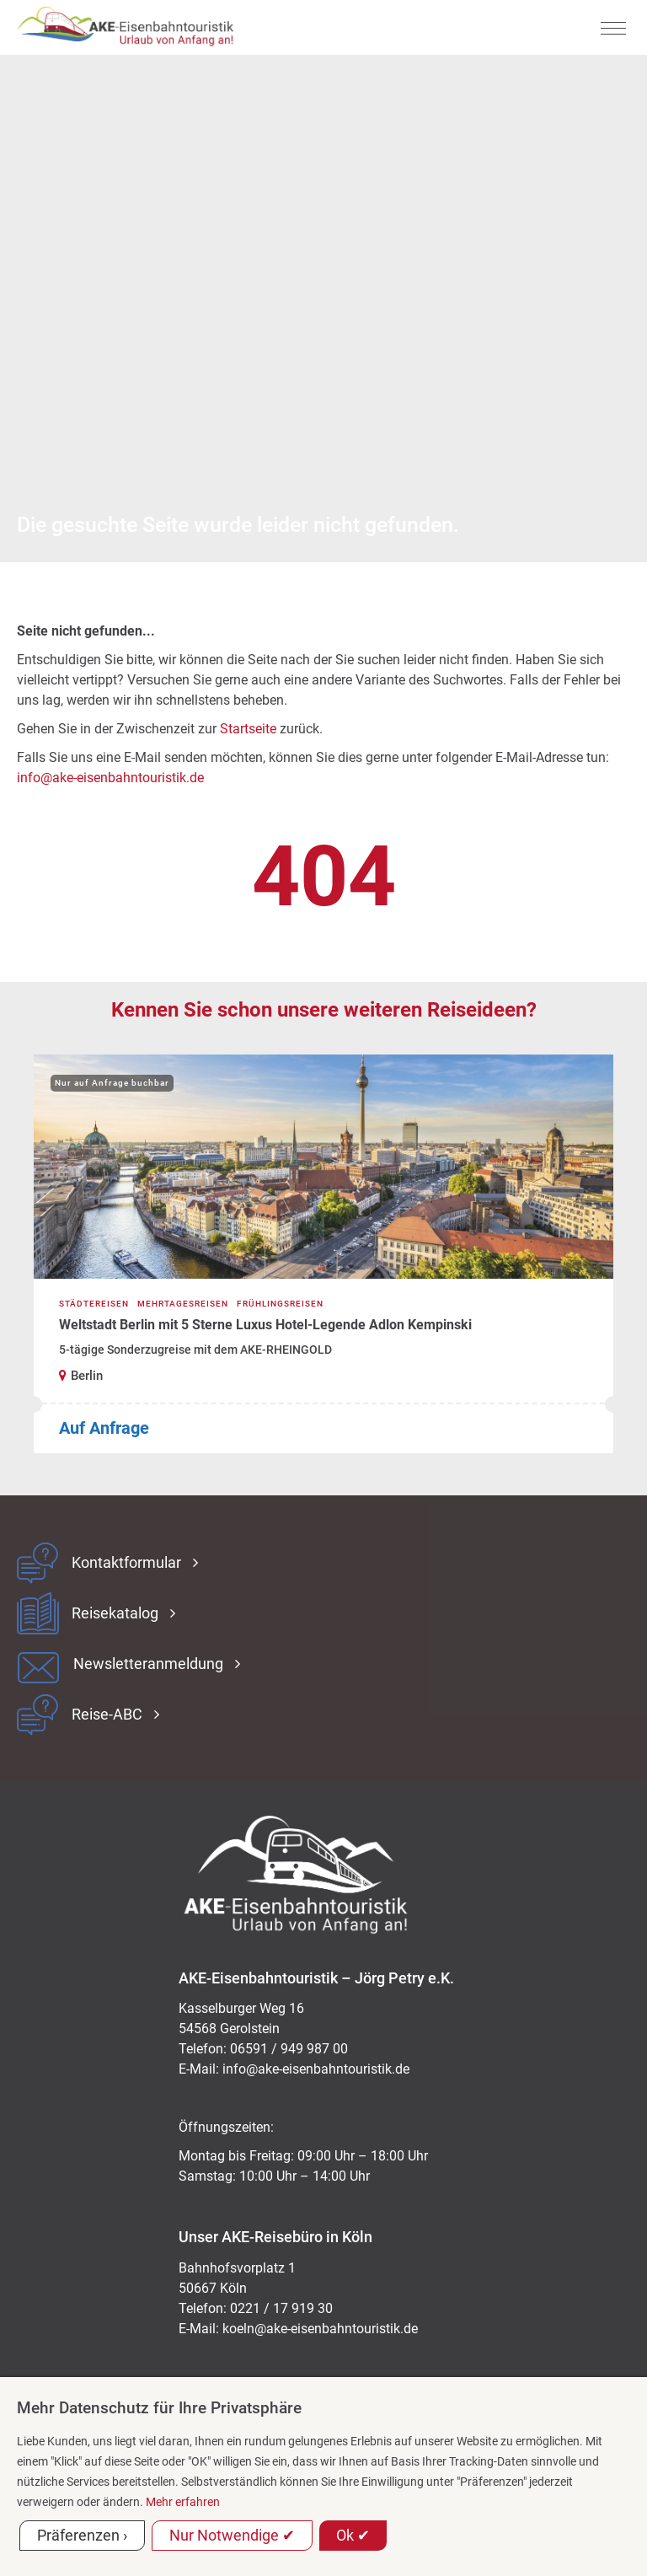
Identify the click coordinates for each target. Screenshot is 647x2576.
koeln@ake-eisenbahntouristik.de (320, 2329)
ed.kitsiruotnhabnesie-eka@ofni (315, 2069)
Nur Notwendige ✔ (232, 2535)
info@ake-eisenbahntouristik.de (110, 778)
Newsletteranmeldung (148, 1664)
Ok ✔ (353, 2535)
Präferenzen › (82, 2535)
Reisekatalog (115, 1613)
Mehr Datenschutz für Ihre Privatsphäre (159, 2408)
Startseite (248, 729)
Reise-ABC (107, 1714)
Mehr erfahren (183, 2502)
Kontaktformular (126, 1563)
